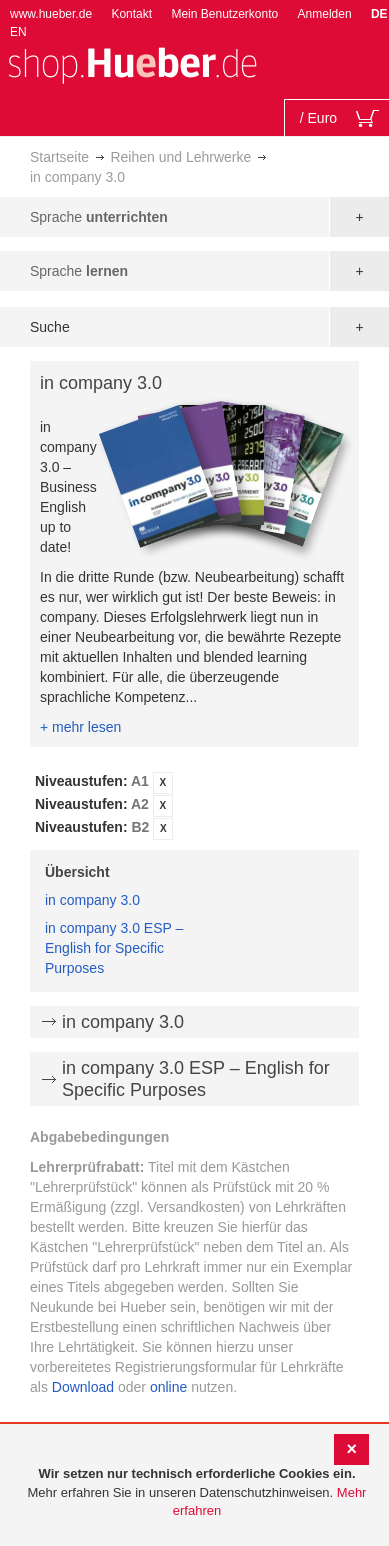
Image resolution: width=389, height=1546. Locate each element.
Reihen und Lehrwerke (180, 157)
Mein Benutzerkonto (224, 14)
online (168, 1387)
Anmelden (325, 14)
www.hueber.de (51, 14)
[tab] (194, 805)
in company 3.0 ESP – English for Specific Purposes (114, 948)
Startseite (59, 157)
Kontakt (131, 14)
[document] (197, 1493)
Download (83, 1387)
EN (18, 32)
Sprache (99, 217)
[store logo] (132, 63)
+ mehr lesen (80, 727)
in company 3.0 (92, 900)
